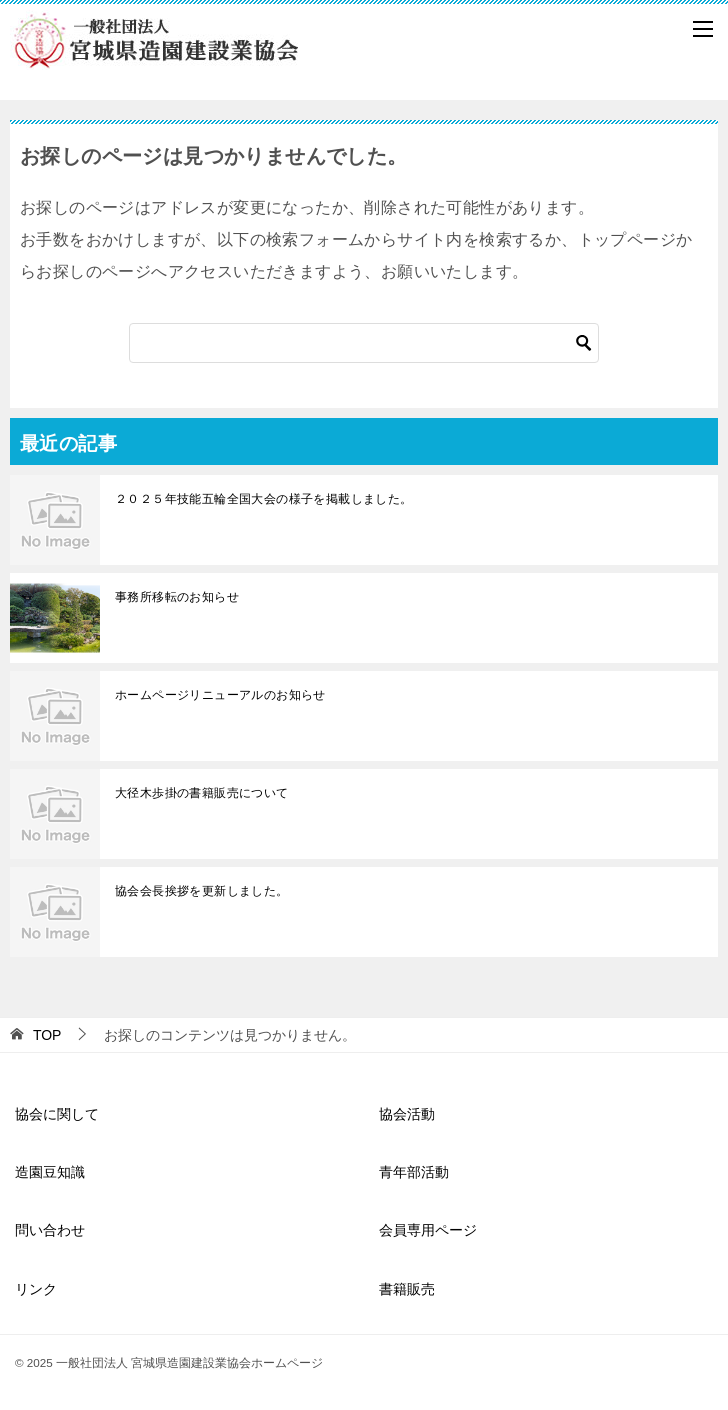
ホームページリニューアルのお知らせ (220, 695)
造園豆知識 (50, 1172)
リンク (36, 1289)
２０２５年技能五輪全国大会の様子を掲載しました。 (264, 499)
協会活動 (407, 1114)
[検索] (364, 343)
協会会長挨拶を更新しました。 (202, 891)
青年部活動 (414, 1172)
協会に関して (57, 1114)
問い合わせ (50, 1230)
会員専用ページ (428, 1230)
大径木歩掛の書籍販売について (202, 793)
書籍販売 (407, 1289)
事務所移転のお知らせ (177, 597)
